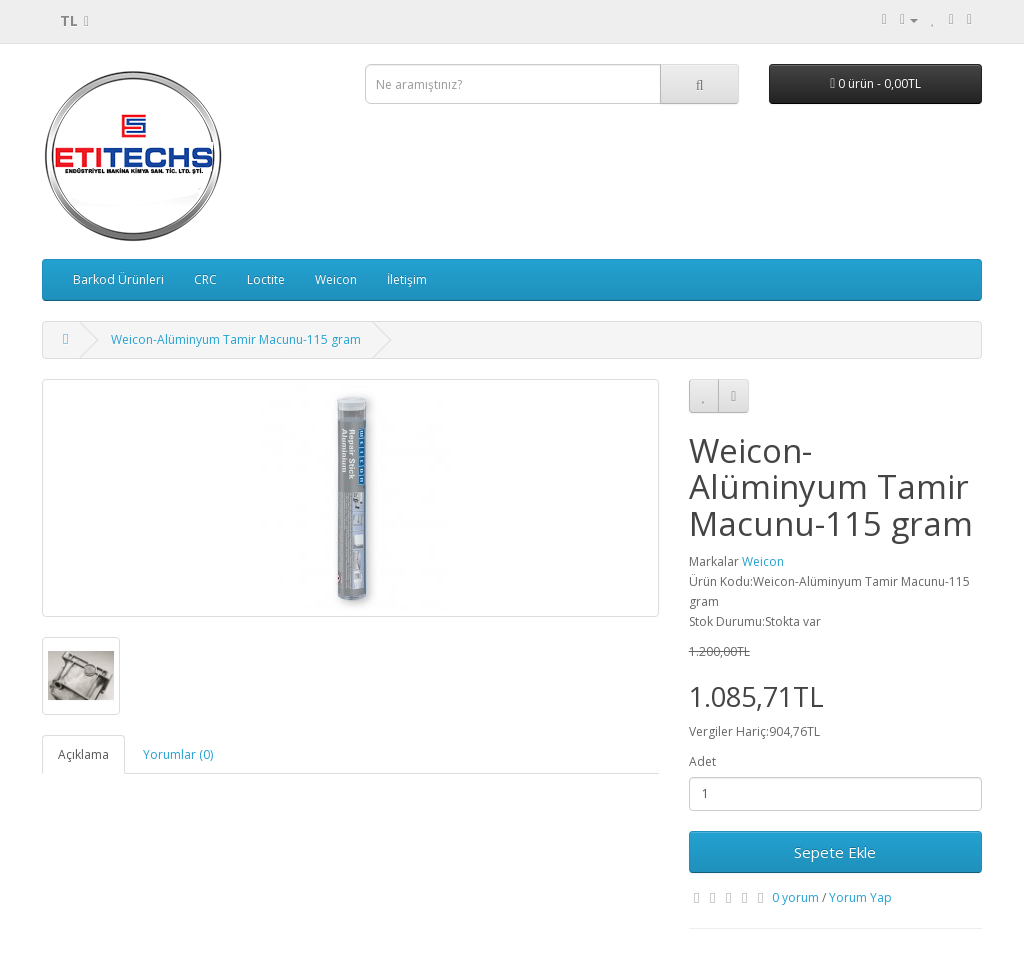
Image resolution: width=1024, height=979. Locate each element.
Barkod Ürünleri (118, 279)
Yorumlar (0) (178, 754)
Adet (702, 761)
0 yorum (795, 897)
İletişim (407, 279)
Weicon (336, 279)
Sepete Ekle (835, 852)
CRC (205, 279)
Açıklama (83, 754)
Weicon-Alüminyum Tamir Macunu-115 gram (236, 339)
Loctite (266, 279)
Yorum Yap (860, 897)
